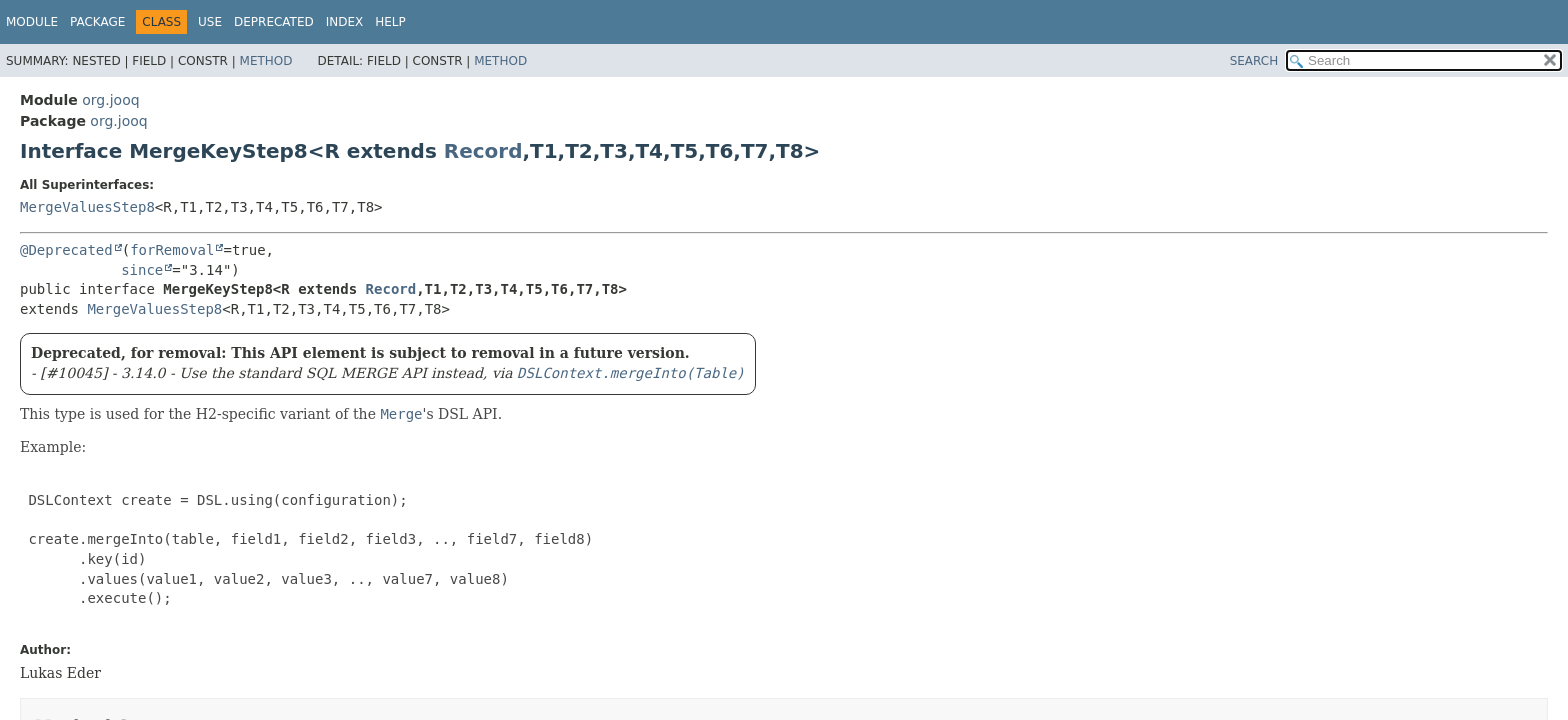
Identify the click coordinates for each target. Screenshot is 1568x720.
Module (32, 22)
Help (390, 22)
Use (210, 22)
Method (266, 61)
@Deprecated (66, 250)
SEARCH (1254, 61)
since (142, 270)
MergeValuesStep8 (87, 207)
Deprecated (274, 22)
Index (345, 22)
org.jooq (110, 100)
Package (97, 22)
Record (483, 151)
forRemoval (172, 250)
